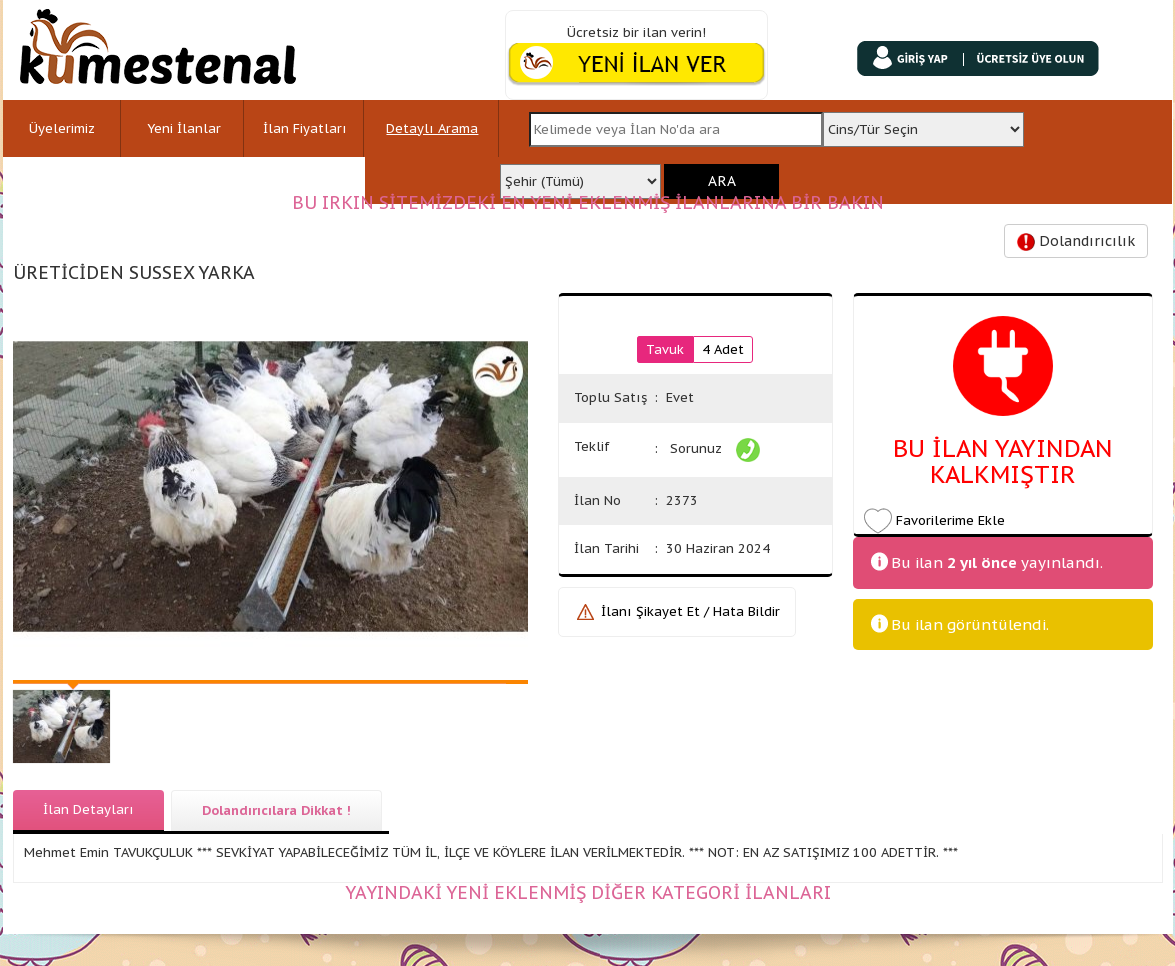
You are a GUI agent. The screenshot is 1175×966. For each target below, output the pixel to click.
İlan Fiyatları (305, 128)
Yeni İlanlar (184, 128)
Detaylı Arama (432, 128)
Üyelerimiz (62, 128)
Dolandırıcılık (1076, 241)
